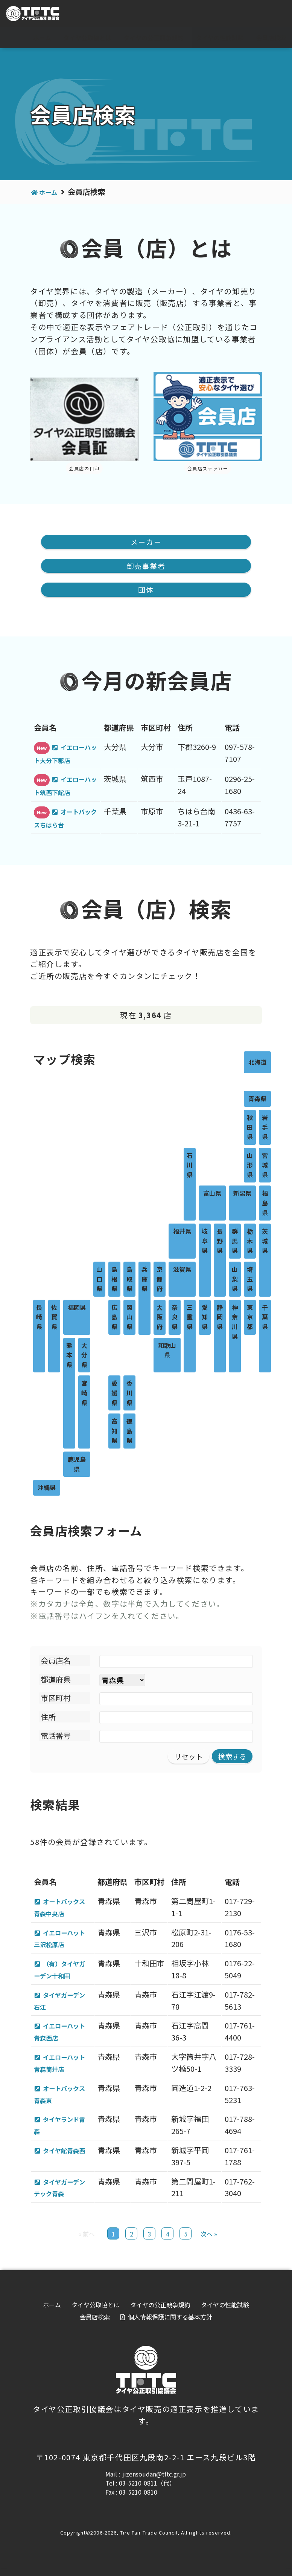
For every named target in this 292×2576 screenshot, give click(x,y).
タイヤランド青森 (61, 2131)
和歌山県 (167, 1352)
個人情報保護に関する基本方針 (170, 2323)
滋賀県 (182, 1271)
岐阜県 (205, 1243)
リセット (186, 1759)
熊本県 (69, 1357)
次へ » (209, 2241)
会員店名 (56, 1663)
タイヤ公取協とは (87, 37)
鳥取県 (129, 1281)
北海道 (257, 1064)
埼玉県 (250, 1281)
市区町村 (56, 1700)
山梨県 (235, 1281)
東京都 (250, 1319)
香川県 (129, 1395)
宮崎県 (84, 1395)
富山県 (212, 1195)
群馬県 (235, 1243)
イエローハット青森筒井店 (62, 2068)
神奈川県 (235, 1324)
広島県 (114, 1319)
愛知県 (205, 1319)
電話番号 (56, 1738)
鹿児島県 (77, 1466)
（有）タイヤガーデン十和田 (61, 1973)
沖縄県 (47, 1490)
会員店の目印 (84, 468)
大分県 (84, 1357)
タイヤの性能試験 (220, 37)
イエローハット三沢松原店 (62, 1942)
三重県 (190, 1319)
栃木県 (250, 1243)
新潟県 (242, 1195)
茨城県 (265, 1243)
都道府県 (56, 1682)
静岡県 (220, 1319)
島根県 (114, 1281)
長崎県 (39, 1319)
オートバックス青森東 (62, 2099)
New (42, 750)
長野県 (220, 1243)
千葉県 (265, 1319)
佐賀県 (54, 1319)
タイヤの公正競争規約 (153, 37)
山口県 (99, 1281)
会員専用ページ (258, 13)
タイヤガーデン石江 (61, 2005)
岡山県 (129, 1319)
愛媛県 (114, 1395)
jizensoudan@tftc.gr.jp (154, 2481)
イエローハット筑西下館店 (67, 788)
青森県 (257, 1101)
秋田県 (250, 1129)
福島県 (265, 1205)
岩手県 (265, 1129)
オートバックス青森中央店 (62, 1910)
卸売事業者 (146, 566)
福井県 (182, 1233)
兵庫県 (144, 1281)
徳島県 (129, 1433)
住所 (48, 1719)
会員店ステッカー (207, 468)
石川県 (190, 1167)
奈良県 (175, 1319)
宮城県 (265, 1167)
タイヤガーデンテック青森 (61, 2194)
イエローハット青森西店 (62, 2036)
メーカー (146, 542)
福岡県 (77, 1309)
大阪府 (160, 1319)
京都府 (160, 1281)
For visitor (202, 13)
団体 (146, 591)
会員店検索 (271, 37)
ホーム (42, 37)
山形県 (250, 1167)
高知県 (114, 1433)
